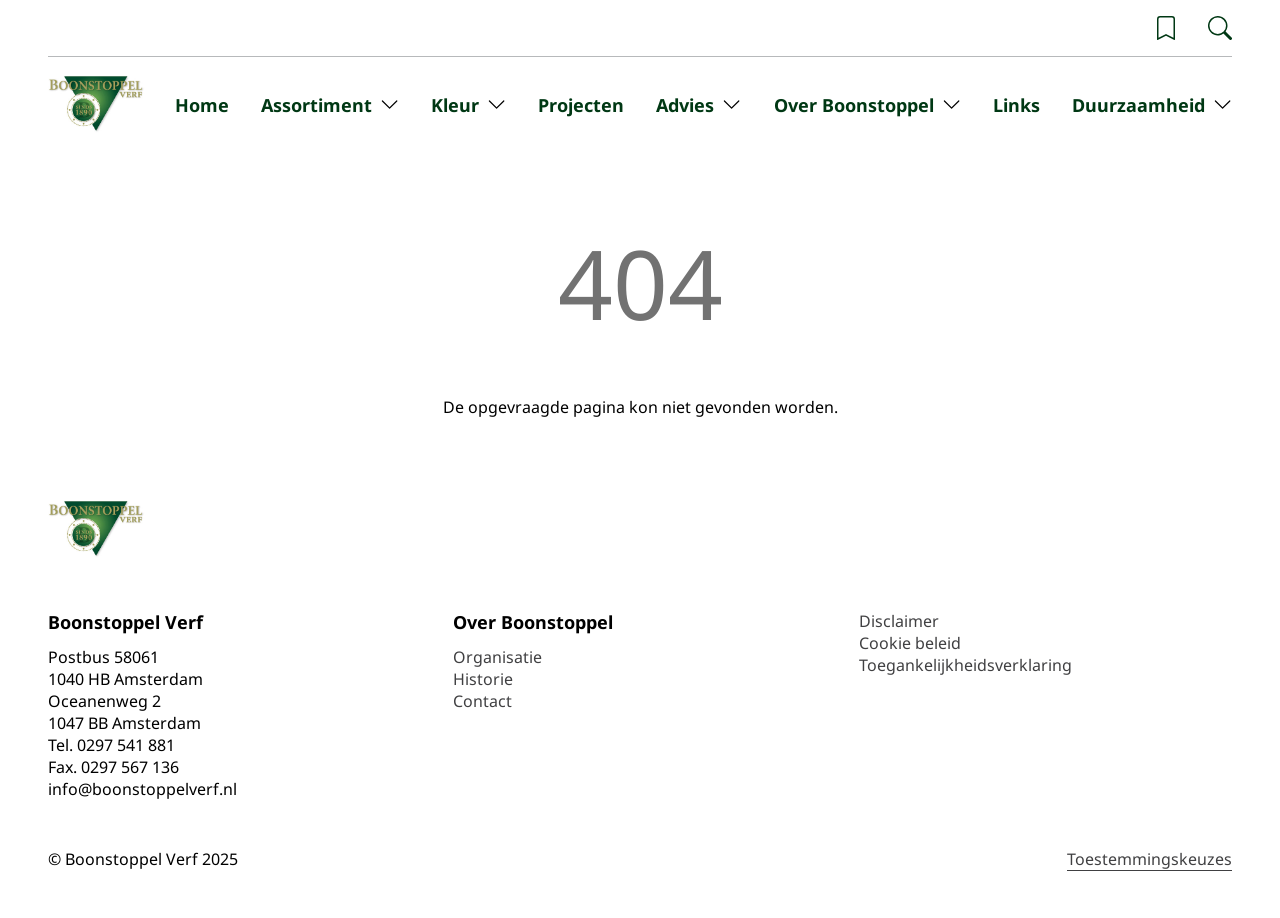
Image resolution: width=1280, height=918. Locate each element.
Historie (483, 679)
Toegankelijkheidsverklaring (965, 665)
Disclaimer (899, 621)
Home (202, 105)
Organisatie (497, 657)
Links (1016, 105)
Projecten (581, 105)
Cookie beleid (910, 643)
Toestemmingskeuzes (1149, 859)
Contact (482, 701)
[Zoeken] (1220, 28)
